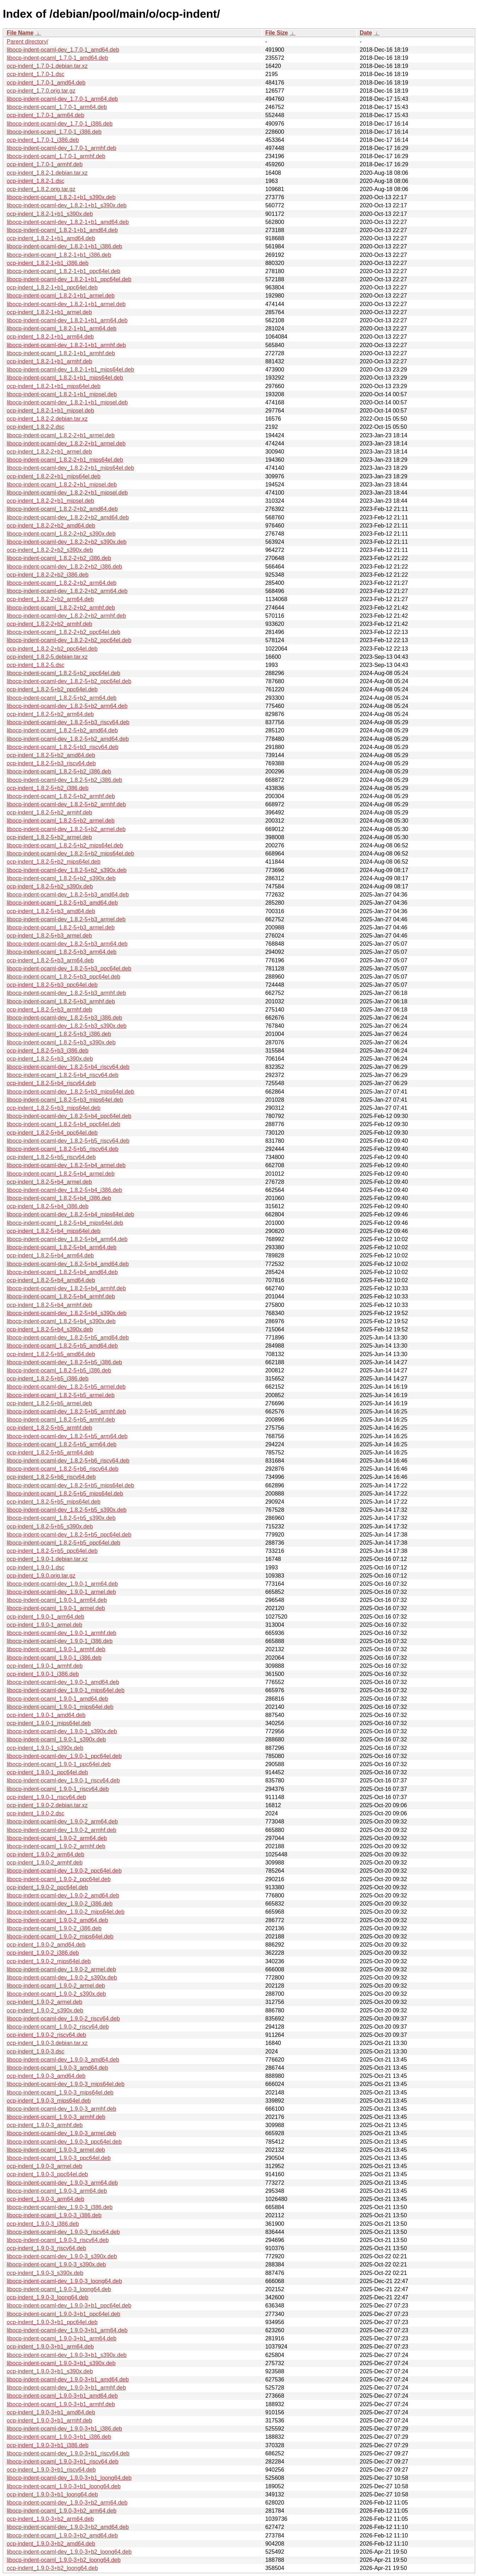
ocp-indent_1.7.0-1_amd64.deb (46, 83)
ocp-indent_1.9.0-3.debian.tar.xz (47, 2043)
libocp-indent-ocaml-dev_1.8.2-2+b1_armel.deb (66, 443)
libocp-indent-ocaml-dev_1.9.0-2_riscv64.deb (63, 2019)
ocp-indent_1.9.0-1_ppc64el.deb (47, 1772)
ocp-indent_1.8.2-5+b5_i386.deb (48, 1379)
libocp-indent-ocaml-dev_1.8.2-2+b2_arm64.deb (67, 591)
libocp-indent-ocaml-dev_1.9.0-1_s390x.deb (62, 1731)
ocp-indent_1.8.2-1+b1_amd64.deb (51, 238)
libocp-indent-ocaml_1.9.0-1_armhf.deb (56, 1649)
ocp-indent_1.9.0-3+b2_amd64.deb (51, 2544)
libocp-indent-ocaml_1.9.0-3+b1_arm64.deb (61, 2338)
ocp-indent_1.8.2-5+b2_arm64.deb (50, 714)
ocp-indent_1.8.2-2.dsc (35, 427)
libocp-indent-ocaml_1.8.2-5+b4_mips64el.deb (65, 1223)
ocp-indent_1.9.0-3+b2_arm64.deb (50, 2519)
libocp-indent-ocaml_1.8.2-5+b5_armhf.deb (61, 1420)
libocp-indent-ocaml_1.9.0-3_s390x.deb (56, 2264)
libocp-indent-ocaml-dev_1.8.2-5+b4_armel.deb (66, 1165)
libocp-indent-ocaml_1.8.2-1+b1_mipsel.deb (62, 394)
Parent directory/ (27, 42)
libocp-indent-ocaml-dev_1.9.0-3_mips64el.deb (66, 2084)
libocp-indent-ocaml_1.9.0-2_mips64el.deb (60, 1937)
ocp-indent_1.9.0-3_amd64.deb (46, 2076)
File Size (276, 33)
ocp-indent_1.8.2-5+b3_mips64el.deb (54, 1108)
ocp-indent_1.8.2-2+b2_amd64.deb (51, 526)
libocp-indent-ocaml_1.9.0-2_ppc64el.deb (59, 1879)
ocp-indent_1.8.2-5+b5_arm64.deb (50, 1453)
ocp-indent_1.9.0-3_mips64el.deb (49, 2101)
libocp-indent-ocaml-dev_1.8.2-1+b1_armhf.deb (66, 345)
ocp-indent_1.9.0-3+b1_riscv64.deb (51, 2470)
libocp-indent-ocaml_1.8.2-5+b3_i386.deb (59, 1034)
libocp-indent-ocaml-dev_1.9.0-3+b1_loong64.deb (69, 2478)
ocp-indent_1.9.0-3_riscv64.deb (46, 2248)
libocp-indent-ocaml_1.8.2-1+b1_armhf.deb (61, 353)
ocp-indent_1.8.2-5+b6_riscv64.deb (51, 1477)
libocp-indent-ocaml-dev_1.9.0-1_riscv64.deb (63, 1780)
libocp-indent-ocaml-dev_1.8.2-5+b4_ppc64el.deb (69, 1116)
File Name (20, 33)
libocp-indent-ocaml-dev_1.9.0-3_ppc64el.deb (64, 2142)
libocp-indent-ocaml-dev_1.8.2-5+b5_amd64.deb (68, 1338)
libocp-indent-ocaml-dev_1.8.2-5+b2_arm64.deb (67, 706)
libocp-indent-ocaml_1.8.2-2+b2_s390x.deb (61, 534)
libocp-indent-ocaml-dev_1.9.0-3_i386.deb (60, 2207)
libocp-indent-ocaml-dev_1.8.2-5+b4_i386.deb (64, 1190)
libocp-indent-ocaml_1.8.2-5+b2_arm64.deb (61, 698)
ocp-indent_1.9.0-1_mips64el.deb (49, 1723)
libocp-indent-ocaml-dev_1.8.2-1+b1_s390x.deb (66, 205)
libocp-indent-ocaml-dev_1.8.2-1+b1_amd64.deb (68, 222)
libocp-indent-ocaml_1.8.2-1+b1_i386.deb (59, 255)
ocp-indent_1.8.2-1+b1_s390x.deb (50, 214)
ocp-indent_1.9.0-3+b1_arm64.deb (50, 2347)
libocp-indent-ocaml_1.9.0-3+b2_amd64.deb (62, 2535)
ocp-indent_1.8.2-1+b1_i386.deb (48, 263)
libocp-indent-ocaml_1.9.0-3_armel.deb (56, 2150)
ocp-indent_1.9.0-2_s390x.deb (45, 2010)
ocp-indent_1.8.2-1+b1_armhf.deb (49, 361)
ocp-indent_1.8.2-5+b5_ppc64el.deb (52, 1551)
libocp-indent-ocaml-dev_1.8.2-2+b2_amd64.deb (68, 517)
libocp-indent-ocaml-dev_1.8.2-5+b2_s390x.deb (66, 870)
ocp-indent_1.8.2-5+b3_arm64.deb (50, 960)
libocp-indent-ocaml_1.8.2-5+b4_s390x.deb (61, 1321)
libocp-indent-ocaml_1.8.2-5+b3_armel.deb (61, 927)
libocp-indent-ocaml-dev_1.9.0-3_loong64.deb (64, 2281)
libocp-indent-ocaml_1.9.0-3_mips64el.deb (60, 2093)
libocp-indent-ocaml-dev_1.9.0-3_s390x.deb (62, 2256)
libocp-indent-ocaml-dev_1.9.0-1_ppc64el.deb (64, 1756)
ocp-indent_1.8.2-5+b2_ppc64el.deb (52, 689)
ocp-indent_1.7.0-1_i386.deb (43, 140)
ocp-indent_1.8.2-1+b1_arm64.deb (50, 337)
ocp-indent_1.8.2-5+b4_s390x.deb (50, 1329)
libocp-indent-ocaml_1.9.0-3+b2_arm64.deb (61, 2511)
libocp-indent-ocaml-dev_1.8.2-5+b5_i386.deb (64, 1362)
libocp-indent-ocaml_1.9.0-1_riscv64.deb (58, 1789)
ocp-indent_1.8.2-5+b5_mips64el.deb (54, 1502)
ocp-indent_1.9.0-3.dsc (35, 2051)
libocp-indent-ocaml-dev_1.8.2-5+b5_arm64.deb (67, 1436)
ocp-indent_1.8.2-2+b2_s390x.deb (50, 550)
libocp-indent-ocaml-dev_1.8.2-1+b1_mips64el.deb (70, 370)
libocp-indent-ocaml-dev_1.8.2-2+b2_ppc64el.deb (69, 640)
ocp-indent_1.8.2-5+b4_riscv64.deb (51, 1083)
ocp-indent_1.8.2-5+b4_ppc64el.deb (52, 1133)
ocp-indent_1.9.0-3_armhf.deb (44, 2125)
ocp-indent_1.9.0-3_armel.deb (44, 2166)
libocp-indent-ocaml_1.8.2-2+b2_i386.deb (59, 558)
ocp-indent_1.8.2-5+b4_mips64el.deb (54, 1231)
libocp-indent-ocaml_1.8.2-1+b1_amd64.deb (62, 230)
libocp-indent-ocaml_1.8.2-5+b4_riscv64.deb (62, 1075)
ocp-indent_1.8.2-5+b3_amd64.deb (51, 911)
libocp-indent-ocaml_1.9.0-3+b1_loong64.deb (64, 2486)
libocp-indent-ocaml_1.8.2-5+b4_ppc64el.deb (63, 1124)
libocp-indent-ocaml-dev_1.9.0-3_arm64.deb (62, 2183)
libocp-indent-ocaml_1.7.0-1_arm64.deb (57, 107)
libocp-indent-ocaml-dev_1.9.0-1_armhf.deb (61, 1633)
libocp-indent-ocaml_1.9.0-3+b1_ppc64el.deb (63, 2314)
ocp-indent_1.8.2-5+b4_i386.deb (48, 1206)
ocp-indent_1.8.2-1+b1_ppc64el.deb (52, 287)
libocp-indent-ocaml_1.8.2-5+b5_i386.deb (59, 1370)
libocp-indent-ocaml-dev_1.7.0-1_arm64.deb (62, 99)
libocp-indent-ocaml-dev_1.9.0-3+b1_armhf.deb (66, 2388)
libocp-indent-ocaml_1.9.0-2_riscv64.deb (58, 2027)
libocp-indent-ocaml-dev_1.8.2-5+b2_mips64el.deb (70, 854)
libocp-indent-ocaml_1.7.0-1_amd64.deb (57, 58)
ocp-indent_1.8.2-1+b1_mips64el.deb (54, 386)
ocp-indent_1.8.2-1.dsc (35, 181)
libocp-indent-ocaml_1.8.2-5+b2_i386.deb (59, 771)
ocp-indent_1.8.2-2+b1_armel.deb (49, 452)
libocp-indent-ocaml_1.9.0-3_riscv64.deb (58, 2240)
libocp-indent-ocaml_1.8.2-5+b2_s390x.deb (61, 878)
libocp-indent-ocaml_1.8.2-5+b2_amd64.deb (62, 730)
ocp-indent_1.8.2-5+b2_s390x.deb (50, 886)
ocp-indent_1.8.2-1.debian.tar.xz (47, 173)
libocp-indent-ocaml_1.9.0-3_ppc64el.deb (59, 2158)
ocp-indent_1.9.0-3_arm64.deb (45, 2199)
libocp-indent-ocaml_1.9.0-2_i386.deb (54, 1928)
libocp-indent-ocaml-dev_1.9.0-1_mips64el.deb (66, 1690)
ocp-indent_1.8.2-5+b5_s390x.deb (50, 1526)
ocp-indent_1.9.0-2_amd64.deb (46, 1945)
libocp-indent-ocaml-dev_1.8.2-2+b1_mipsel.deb (67, 493)
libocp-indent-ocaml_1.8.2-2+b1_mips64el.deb (65, 460)
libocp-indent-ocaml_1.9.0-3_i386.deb (54, 2215)
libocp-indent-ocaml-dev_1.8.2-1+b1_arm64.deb (67, 320)
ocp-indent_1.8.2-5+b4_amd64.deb (51, 1280)
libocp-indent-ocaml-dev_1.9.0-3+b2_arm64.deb (67, 2503)
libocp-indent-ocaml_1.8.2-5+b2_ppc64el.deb (63, 673)
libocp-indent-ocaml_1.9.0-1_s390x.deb (56, 1739)
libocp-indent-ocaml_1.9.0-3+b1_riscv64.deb (62, 2462)
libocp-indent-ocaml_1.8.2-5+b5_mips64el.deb (65, 1494)
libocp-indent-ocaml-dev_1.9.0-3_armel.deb (61, 2133)
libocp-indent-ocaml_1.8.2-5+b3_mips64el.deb (65, 1100)
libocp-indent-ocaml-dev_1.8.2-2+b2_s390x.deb (66, 542)
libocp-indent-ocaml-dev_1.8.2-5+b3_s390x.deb (66, 1026)
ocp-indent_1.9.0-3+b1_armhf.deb (49, 2420)
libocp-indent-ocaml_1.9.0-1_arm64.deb (57, 1600)
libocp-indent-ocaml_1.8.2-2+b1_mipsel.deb (62, 485)
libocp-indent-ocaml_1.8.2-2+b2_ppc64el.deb (63, 632)
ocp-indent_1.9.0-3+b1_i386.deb (48, 2445)
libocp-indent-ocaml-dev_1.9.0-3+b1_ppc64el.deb (69, 2306)
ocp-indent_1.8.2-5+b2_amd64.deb (51, 755)
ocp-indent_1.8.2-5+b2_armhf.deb (49, 812)
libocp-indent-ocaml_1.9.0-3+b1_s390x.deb (61, 2363)
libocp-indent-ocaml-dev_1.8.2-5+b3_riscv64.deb (68, 722)
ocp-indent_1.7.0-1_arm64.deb (45, 115)
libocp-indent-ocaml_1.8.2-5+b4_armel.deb (61, 1174)
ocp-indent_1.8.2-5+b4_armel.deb (49, 1182)
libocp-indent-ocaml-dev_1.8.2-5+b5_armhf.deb (66, 1411)
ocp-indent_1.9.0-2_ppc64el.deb (47, 1887)
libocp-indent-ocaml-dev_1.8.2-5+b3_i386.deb (64, 1018)
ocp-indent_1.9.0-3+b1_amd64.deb (51, 2412)
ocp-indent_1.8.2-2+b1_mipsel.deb (50, 501)
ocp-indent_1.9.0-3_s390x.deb (45, 2273)
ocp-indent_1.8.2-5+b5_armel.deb (49, 1403)
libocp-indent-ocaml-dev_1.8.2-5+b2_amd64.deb (68, 739)
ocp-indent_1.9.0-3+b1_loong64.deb (52, 2494)
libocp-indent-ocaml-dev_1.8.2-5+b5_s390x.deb (66, 1510)
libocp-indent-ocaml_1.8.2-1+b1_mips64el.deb (65, 378)
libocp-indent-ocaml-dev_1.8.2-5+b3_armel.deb (66, 919)
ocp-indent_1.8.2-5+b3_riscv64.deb (51, 763)
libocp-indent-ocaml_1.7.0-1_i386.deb (54, 132)
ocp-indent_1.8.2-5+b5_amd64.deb (51, 1354)
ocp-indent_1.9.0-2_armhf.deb (44, 1863)
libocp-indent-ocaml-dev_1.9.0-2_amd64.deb (63, 1895)
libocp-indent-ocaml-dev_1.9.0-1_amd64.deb (63, 1682)
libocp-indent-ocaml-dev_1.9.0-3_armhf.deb (61, 2109)
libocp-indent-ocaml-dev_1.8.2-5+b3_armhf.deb (66, 993)
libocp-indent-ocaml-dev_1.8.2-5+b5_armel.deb (66, 1387)
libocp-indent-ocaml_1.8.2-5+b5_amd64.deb (62, 1346)
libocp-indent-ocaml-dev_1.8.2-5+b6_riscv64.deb (68, 1461)
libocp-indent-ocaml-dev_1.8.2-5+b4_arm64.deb (67, 1239)
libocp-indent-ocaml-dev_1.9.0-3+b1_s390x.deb (66, 2355)
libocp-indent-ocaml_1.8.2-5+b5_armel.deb (61, 1395)
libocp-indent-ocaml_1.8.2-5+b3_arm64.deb (61, 952)
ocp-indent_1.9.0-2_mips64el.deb (49, 1961)
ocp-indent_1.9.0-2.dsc (35, 1813)
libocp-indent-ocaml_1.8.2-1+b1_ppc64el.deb (63, 271)
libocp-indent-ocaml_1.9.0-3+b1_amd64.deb (62, 2396)
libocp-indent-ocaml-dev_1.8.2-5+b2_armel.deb (66, 829)
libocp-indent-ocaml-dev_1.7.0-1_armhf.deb (61, 148)
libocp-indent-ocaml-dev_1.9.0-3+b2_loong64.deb (69, 2552)
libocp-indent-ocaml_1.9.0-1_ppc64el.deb (59, 1764)
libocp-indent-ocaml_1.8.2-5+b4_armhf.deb (61, 1296)
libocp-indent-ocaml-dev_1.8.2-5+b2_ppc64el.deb (69, 681)
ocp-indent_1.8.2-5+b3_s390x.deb (50, 1059)
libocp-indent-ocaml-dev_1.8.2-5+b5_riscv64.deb (68, 1141)
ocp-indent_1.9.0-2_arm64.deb (45, 1854)
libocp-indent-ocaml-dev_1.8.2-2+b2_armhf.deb (66, 616)
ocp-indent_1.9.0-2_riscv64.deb (46, 2035)
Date (366, 33)
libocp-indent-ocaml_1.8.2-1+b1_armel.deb (61, 296)
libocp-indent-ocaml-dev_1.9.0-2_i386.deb (60, 1904)
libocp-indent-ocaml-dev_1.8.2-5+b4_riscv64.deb (68, 1067)
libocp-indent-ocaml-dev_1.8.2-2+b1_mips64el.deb (70, 468)
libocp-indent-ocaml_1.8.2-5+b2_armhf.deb (61, 796)
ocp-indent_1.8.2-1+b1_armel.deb (49, 312)
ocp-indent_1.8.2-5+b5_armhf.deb (49, 1428)
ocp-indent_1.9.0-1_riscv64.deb (46, 1797)
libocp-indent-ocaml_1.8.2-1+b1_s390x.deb (61, 197)
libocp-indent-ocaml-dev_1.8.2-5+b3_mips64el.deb (70, 1092)
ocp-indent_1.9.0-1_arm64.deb (45, 1617)
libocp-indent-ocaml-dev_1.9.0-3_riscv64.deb (63, 2232)
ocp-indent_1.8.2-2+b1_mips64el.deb (54, 476)
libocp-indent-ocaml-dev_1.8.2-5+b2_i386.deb (64, 780)
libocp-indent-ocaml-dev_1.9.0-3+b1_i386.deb (64, 2429)
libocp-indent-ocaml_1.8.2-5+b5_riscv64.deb (62, 1149)
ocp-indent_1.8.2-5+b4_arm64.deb (50, 1255)
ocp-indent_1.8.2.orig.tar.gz (41, 189)
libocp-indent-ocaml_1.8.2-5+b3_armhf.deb (61, 1001)
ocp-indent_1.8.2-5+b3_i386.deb (48, 1051)
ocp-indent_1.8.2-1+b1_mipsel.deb (50, 411)
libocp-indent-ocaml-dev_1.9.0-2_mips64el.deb (66, 1912)
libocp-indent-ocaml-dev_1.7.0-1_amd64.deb (63, 50)
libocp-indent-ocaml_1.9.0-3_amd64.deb (57, 2068)
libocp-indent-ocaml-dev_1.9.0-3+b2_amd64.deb (68, 2527)
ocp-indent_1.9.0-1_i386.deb (43, 1674)
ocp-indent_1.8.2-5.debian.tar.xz (47, 657)
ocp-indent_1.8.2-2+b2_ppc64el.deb (52, 649)
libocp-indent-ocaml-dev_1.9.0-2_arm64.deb (62, 1822)
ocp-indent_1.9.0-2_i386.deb (43, 1953)
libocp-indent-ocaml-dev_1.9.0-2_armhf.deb (61, 1830)
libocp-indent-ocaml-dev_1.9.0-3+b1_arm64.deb (67, 2330)
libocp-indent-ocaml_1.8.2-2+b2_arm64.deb (61, 583)
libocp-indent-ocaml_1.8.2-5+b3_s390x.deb (61, 1042)
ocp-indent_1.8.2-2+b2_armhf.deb (49, 624)
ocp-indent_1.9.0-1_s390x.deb (45, 1748)
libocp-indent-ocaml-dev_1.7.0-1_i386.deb (60, 124)
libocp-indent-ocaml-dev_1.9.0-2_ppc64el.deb (64, 1871)
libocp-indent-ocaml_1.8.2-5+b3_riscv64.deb (62, 747)
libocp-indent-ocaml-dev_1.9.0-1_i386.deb (60, 1641)
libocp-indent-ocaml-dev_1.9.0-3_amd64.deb (63, 2060)
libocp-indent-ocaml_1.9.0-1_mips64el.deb (60, 1707)
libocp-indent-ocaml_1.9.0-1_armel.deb (56, 1608)
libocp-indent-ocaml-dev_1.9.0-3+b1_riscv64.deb (68, 2453)
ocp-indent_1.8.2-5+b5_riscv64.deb (51, 1157)
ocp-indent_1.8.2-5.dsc (35, 665)
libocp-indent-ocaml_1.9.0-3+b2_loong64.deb (64, 2560)
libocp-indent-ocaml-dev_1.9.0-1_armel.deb (61, 1592)
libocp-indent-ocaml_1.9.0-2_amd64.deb (57, 1920)
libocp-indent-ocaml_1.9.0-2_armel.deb (56, 1986)
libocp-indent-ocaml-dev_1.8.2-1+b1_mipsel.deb (67, 402)
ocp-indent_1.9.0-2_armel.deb (44, 2002)
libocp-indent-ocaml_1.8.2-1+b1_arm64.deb (61, 328)
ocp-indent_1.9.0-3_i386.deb (43, 2224)
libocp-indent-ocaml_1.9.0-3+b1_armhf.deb (61, 2404)
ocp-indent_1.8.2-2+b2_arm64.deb (50, 599)
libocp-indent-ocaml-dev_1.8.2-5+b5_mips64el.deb (70, 1485)
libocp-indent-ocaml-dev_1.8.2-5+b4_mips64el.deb (70, 1214)
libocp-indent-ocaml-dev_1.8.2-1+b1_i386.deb (64, 246)
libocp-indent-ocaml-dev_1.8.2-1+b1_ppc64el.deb (69, 279)
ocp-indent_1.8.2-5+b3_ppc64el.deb (52, 985)
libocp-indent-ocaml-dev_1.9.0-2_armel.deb (61, 1969)
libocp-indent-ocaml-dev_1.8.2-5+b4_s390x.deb (66, 1313)
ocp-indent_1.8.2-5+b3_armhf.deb (49, 1010)
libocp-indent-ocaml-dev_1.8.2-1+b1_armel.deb (66, 304)
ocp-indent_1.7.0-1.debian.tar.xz (47, 66)
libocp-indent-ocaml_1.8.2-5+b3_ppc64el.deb (63, 977)
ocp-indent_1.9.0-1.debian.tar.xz (47, 1559)
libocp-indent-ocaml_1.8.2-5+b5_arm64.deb (61, 1444)
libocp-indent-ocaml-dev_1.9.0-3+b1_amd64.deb (68, 2379)
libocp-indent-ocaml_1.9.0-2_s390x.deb (56, 1994)
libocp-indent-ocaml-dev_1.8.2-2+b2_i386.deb (64, 567)
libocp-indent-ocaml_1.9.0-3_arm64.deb (57, 2191)
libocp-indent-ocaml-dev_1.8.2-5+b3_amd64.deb (68, 895)
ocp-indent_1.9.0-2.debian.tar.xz (47, 1805)
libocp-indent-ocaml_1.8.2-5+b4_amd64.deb (62, 1272)
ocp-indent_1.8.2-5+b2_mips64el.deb (54, 862)
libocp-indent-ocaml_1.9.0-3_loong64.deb (59, 2289)
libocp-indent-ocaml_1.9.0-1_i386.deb (54, 1658)
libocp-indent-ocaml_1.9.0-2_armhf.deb (56, 1846)
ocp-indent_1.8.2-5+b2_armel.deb (49, 837)
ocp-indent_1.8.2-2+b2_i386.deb (48, 575)
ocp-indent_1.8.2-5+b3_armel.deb (49, 936)
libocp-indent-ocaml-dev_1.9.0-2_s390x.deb (62, 1978)
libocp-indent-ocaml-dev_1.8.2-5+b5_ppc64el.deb (69, 1535)
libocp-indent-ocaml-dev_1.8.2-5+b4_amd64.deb (68, 1264)
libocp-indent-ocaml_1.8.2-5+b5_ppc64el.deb (63, 1543)
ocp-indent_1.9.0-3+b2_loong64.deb (52, 2568)
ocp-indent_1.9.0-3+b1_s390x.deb (50, 2371)
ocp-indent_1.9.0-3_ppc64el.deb (47, 2174)
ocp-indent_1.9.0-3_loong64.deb (47, 2297)
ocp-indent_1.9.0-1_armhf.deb (44, 1666)
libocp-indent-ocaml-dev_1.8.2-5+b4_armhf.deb (66, 1288)
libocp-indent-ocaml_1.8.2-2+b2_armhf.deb (61, 608)
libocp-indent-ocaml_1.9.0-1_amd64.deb (57, 1699)
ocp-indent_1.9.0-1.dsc (35, 1567)
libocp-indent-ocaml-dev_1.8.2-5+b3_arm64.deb (67, 944)
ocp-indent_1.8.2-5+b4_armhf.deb (49, 1305)
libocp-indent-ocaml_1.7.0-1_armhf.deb (56, 156)
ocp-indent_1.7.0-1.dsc (35, 74)
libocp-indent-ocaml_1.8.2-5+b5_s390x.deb (61, 1518)
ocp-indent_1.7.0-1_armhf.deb (44, 164)
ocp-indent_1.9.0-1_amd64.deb (46, 1715)
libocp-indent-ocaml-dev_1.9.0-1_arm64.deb (62, 1584)
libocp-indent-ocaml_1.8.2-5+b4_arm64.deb (61, 1247)
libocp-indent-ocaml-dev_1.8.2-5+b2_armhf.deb (66, 804)
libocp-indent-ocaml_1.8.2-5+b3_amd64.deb (62, 903)
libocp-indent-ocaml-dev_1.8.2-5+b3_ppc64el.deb (69, 969)
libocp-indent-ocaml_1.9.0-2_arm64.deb (57, 1838)
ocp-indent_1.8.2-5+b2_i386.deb (48, 788)
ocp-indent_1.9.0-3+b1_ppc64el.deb (52, 2322)
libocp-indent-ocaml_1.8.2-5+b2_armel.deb (61, 821)
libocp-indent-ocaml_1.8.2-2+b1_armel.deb (61, 435)
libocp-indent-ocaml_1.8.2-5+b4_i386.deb (59, 1198)
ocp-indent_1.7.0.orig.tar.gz (41, 91)
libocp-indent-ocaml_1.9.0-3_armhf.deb (56, 2117)
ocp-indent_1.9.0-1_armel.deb (44, 1625)
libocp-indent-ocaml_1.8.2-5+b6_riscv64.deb (62, 1469)
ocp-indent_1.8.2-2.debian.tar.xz (47, 419)
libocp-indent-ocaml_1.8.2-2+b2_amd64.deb (62, 509)
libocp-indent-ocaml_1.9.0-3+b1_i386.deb (59, 2437)
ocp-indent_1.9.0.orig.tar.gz (41, 1576)
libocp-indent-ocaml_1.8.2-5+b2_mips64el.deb (65, 845)
